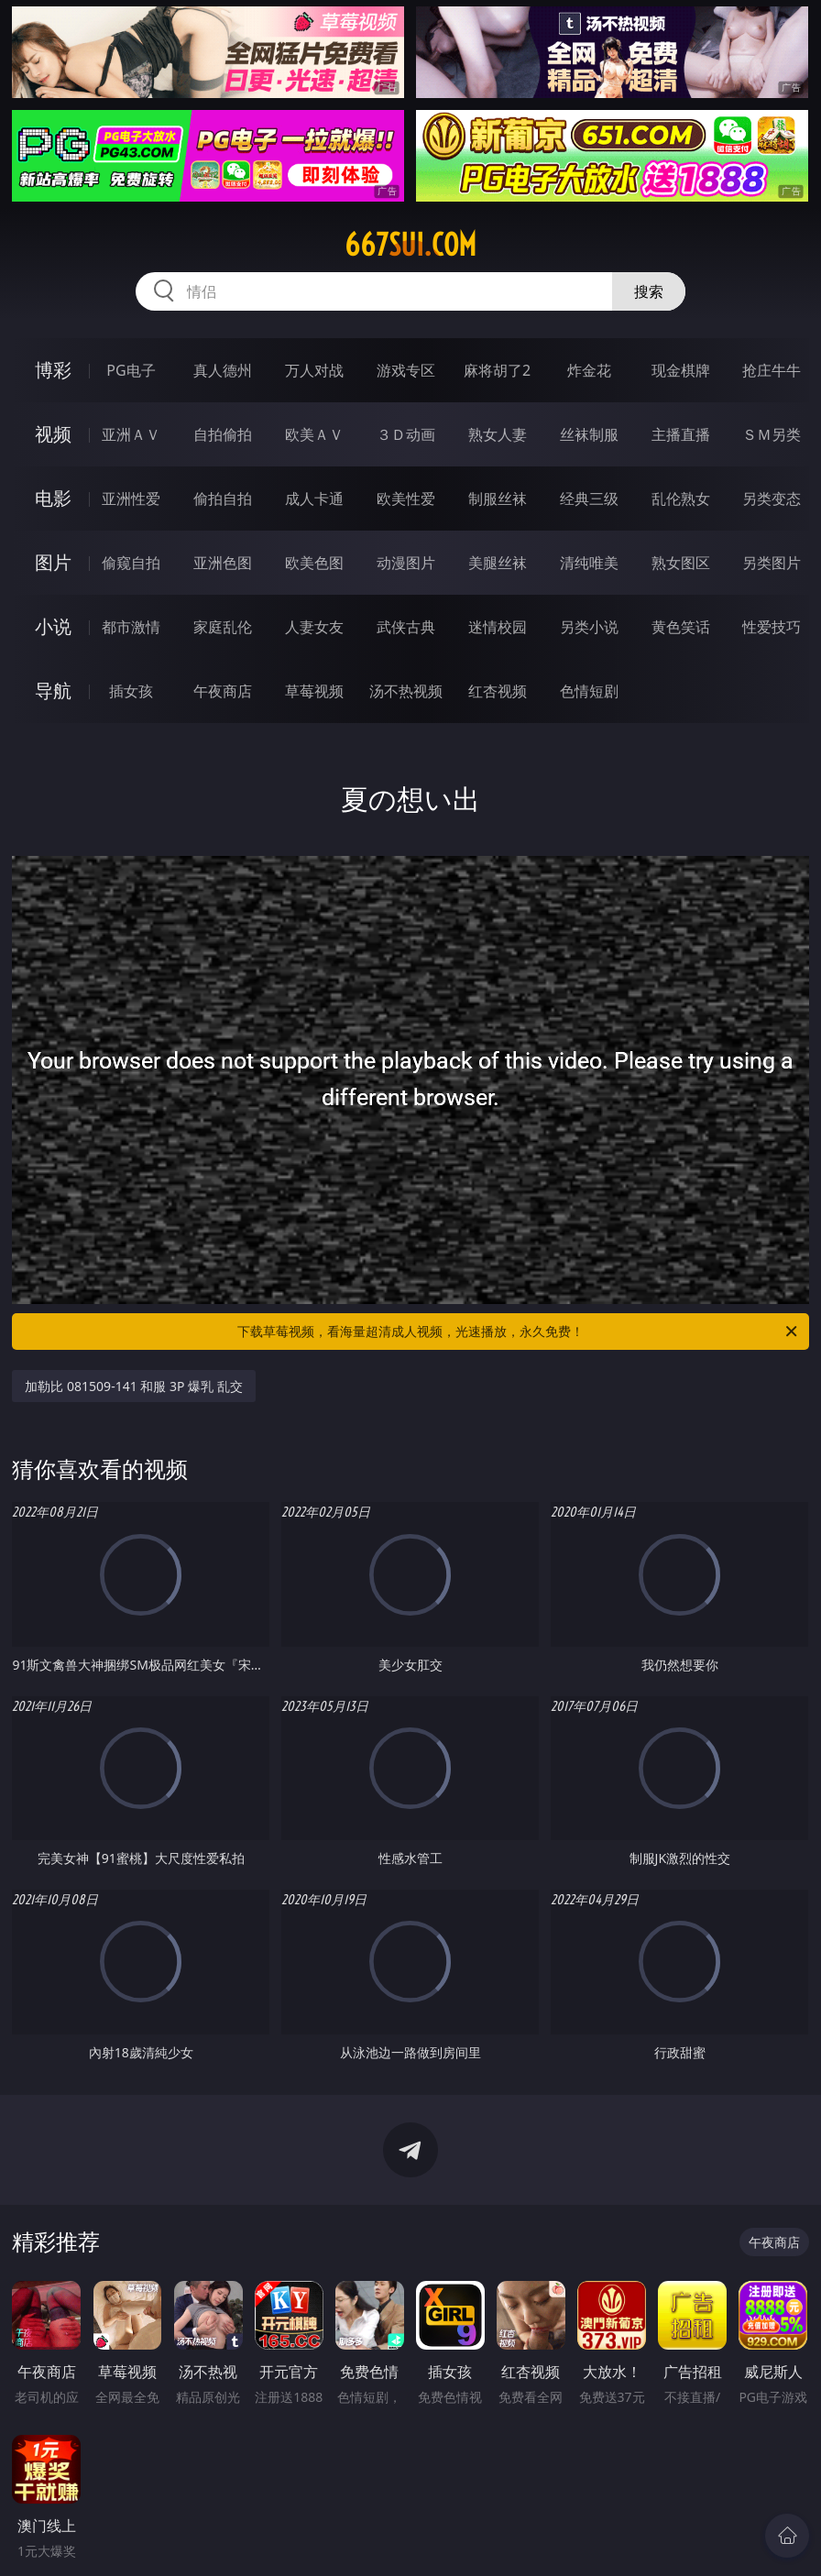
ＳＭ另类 (771, 434)
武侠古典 (406, 627)
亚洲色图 (222, 563)
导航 (53, 690)
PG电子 (130, 370)
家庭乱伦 (222, 627)
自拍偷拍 (222, 434)
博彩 (53, 369)
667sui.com (410, 244)
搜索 (648, 291)
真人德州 (222, 370)
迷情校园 (497, 627)
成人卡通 (314, 498)
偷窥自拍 (131, 563)
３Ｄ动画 (406, 434)
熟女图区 (680, 563)
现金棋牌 (680, 370)
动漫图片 (406, 563)
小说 (53, 626)
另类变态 (771, 498)
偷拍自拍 (222, 498)
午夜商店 (222, 691)
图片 (53, 562)
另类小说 (589, 627)
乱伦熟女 (680, 498)
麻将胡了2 (497, 370)
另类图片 (771, 563)
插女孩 (131, 691)
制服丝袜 (497, 498)
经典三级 (589, 498)
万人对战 (314, 370)
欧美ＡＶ (314, 434)
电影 (53, 498)
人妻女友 (314, 627)
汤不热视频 (406, 691)
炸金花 (589, 370)
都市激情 (131, 627)
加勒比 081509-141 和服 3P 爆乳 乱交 (133, 1386)
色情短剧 (589, 691)
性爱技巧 (771, 627)
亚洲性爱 (131, 498)
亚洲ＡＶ (131, 434)
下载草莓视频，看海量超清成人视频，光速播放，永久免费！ (518, 1332)
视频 (53, 434)
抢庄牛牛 (771, 370)
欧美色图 (314, 563)
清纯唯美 (589, 563)
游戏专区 (406, 370)
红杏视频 (497, 691)
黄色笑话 (680, 627)
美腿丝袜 (497, 563)
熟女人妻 (497, 434)
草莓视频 (314, 691)
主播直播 (680, 434)
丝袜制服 (589, 434)
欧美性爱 (406, 498)
